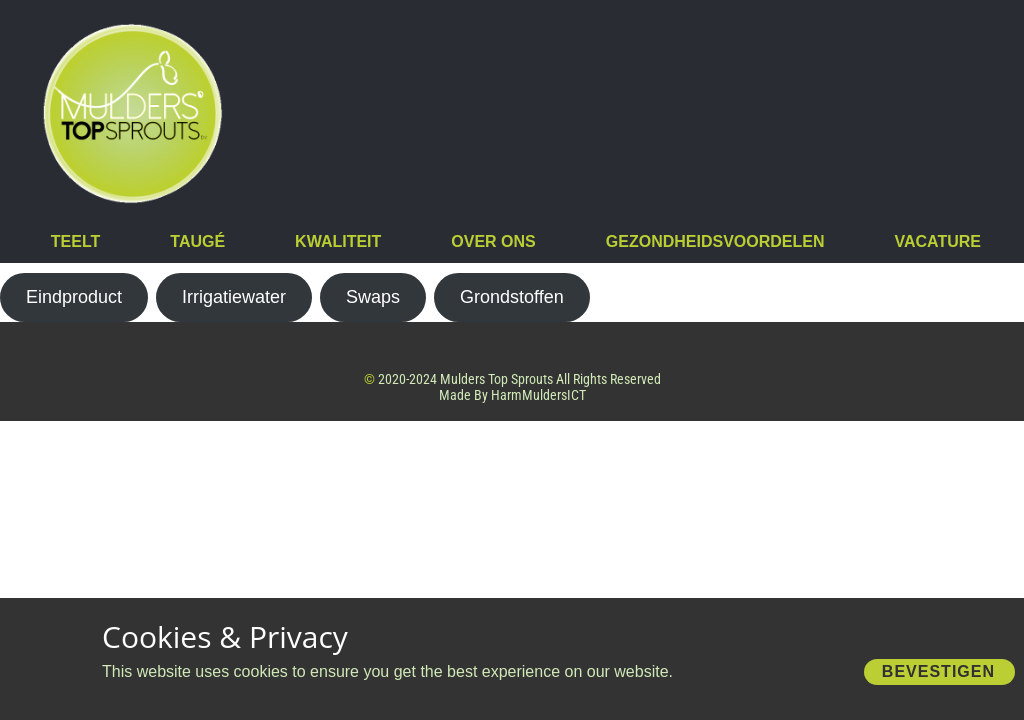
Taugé (197, 241)
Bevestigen (938, 671)
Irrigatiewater (234, 297)
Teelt (75, 241)
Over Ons (493, 241)
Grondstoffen (512, 297)
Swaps (373, 297)
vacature (937, 241)
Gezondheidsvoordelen (715, 241)
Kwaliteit (338, 241)
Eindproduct (74, 297)
